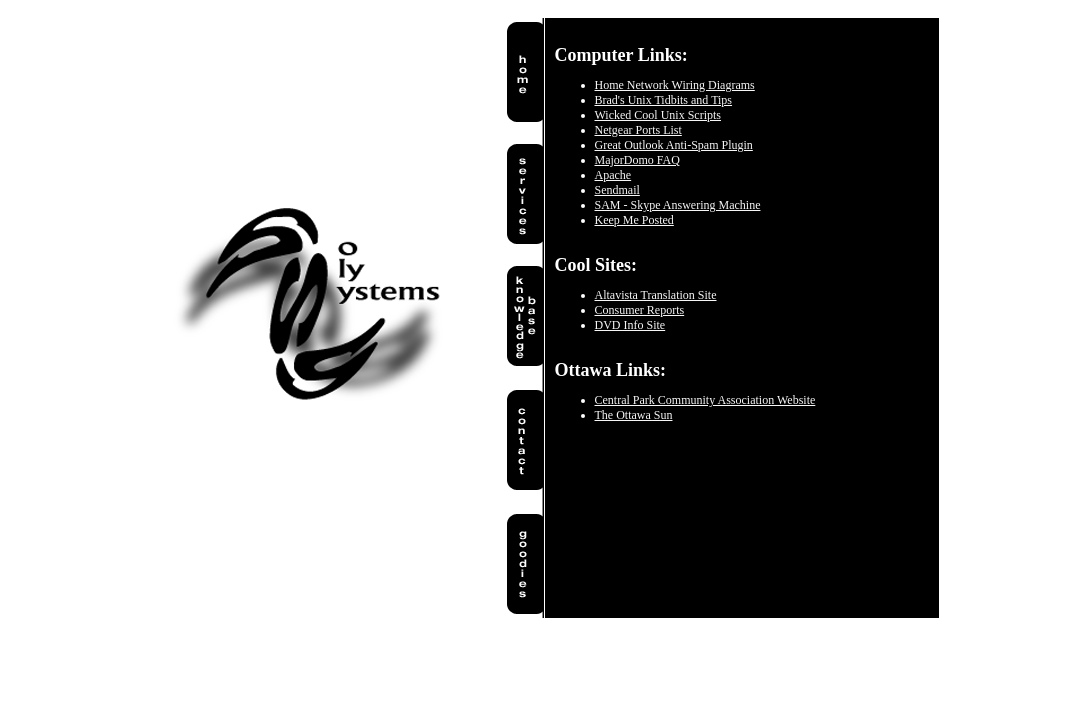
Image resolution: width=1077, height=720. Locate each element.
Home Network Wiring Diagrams (675, 85)
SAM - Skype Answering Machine (678, 205)
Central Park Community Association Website (705, 400)
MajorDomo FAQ (637, 160)
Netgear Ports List (638, 130)
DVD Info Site (630, 325)
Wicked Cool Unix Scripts (658, 115)
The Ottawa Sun (634, 415)
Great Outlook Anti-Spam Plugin (674, 145)
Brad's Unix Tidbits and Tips (664, 100)
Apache (613, 175)
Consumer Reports (640, 310)
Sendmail (617, 190)
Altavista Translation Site (656, 295)
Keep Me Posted (634, 220)
